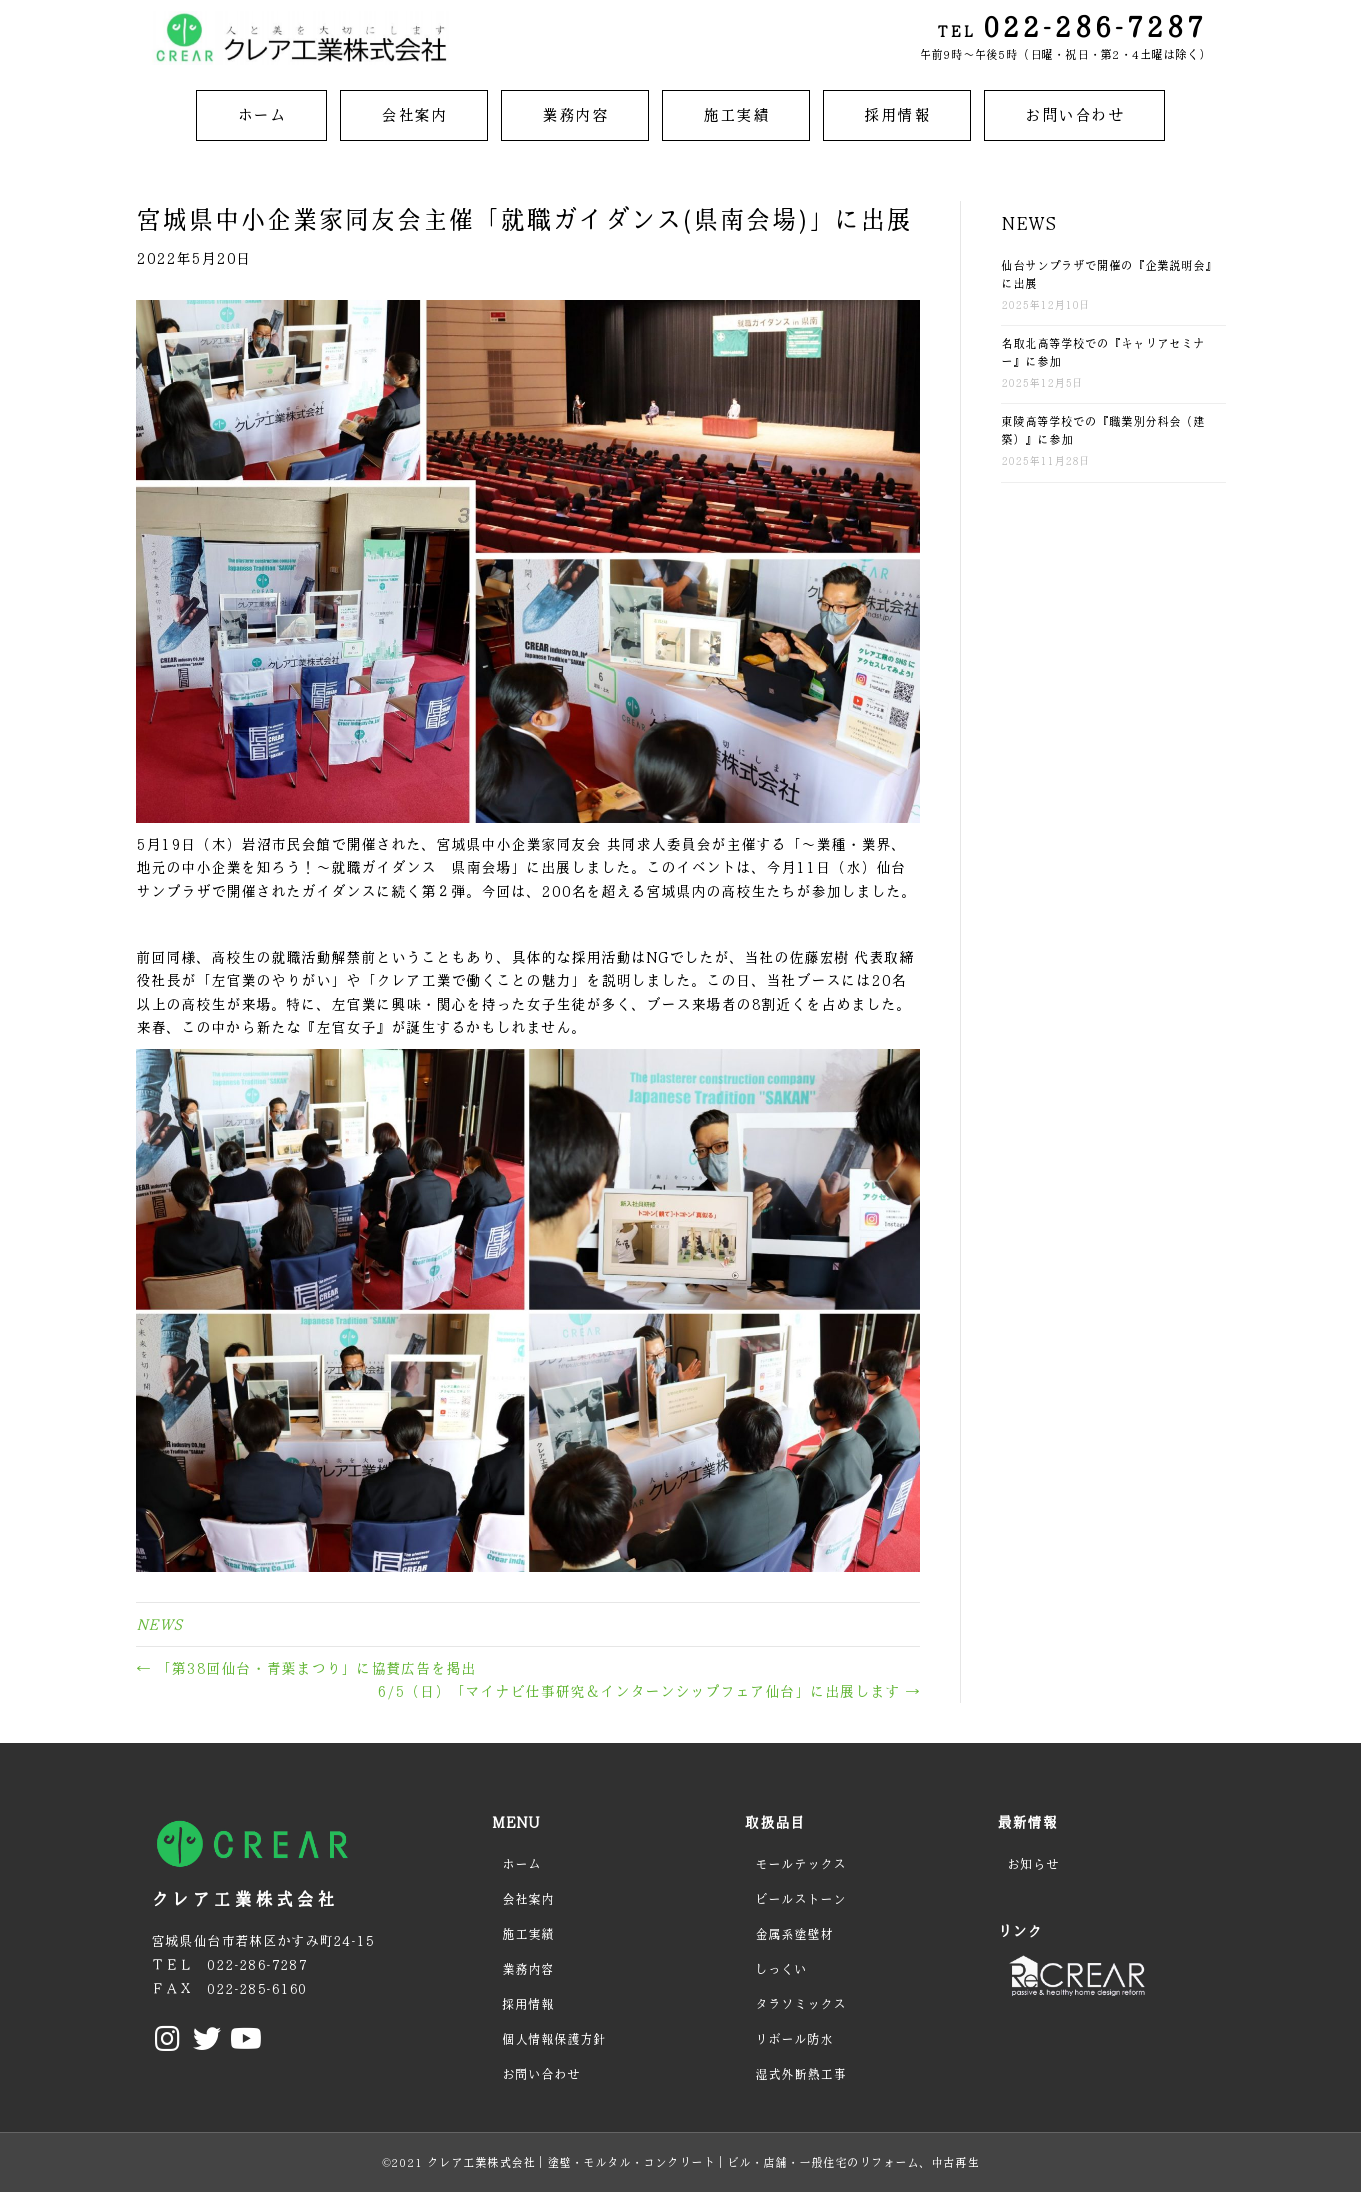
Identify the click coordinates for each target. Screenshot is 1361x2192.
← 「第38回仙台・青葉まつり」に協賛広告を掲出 (306, 1668)
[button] (168, 2038)
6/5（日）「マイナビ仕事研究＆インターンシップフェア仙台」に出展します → (648, 1691)
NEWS (159, 1624)
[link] (262, 115)
